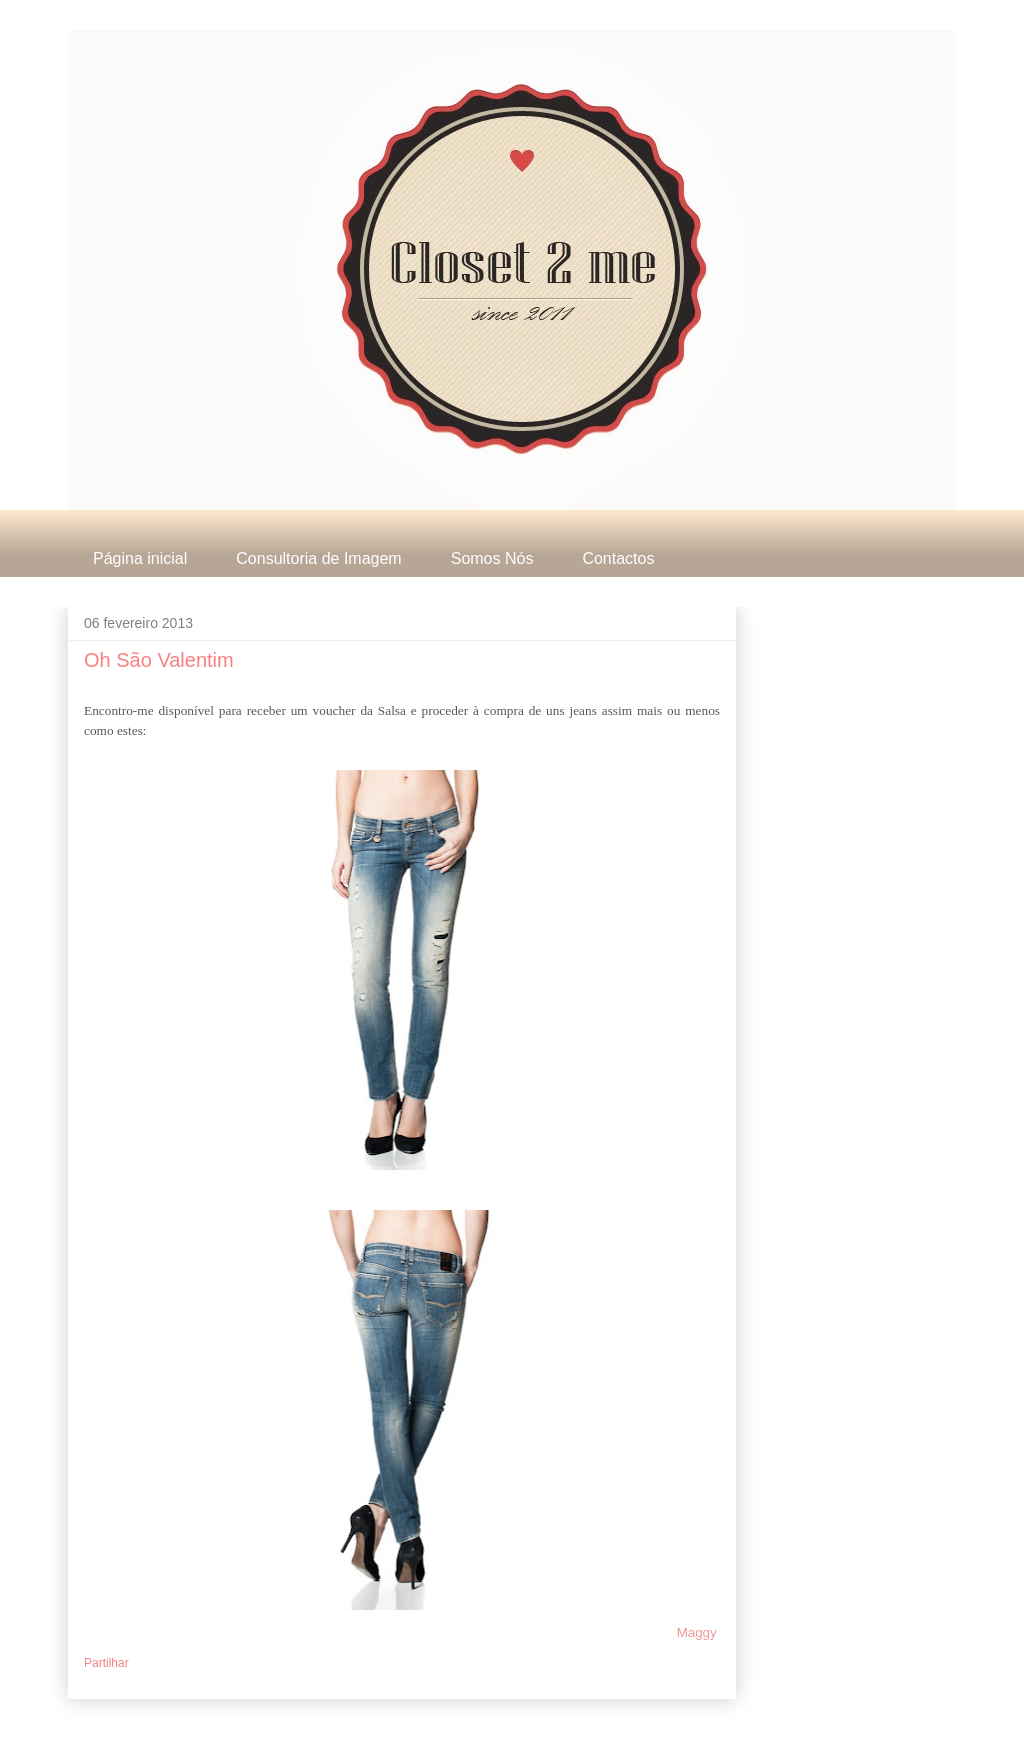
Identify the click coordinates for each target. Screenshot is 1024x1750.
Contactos (618, 558)
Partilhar (106, 1663)
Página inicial (140, 558)
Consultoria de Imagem (318, 558)
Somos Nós (492, 558)
